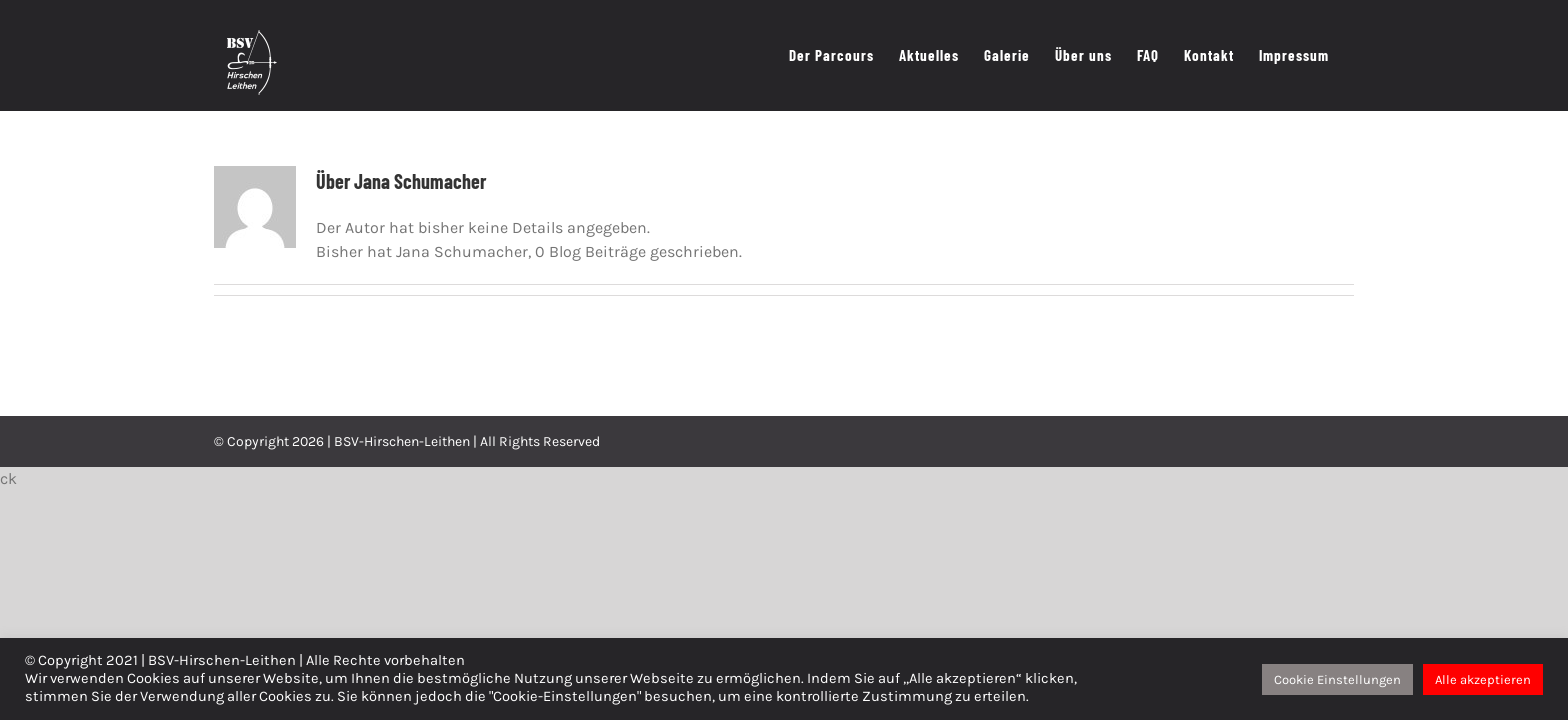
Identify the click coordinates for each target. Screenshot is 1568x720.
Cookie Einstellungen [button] (1337, 679)
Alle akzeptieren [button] (1483, 679)
